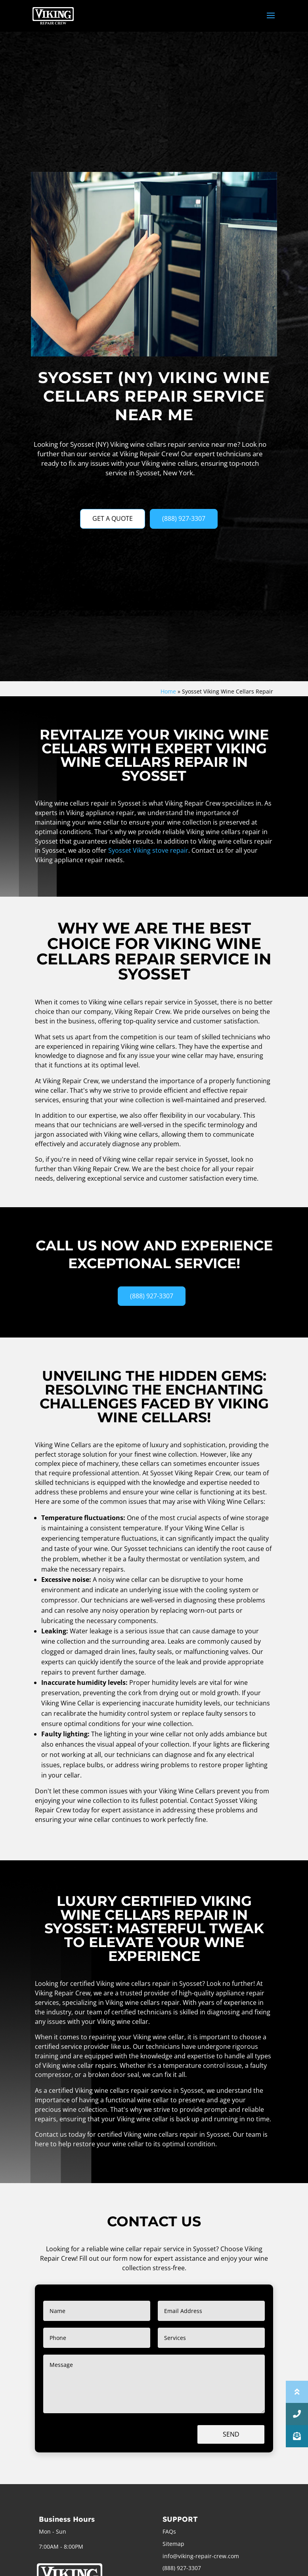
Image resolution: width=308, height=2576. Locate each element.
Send (231, 2434)
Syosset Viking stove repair (148, 850)
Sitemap (173, 2543)
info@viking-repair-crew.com (201, 2556)
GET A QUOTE (112, 518)
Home (168, 691)
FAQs (169, 2531)
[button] (297, 2436)
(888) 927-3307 (183, 518)
